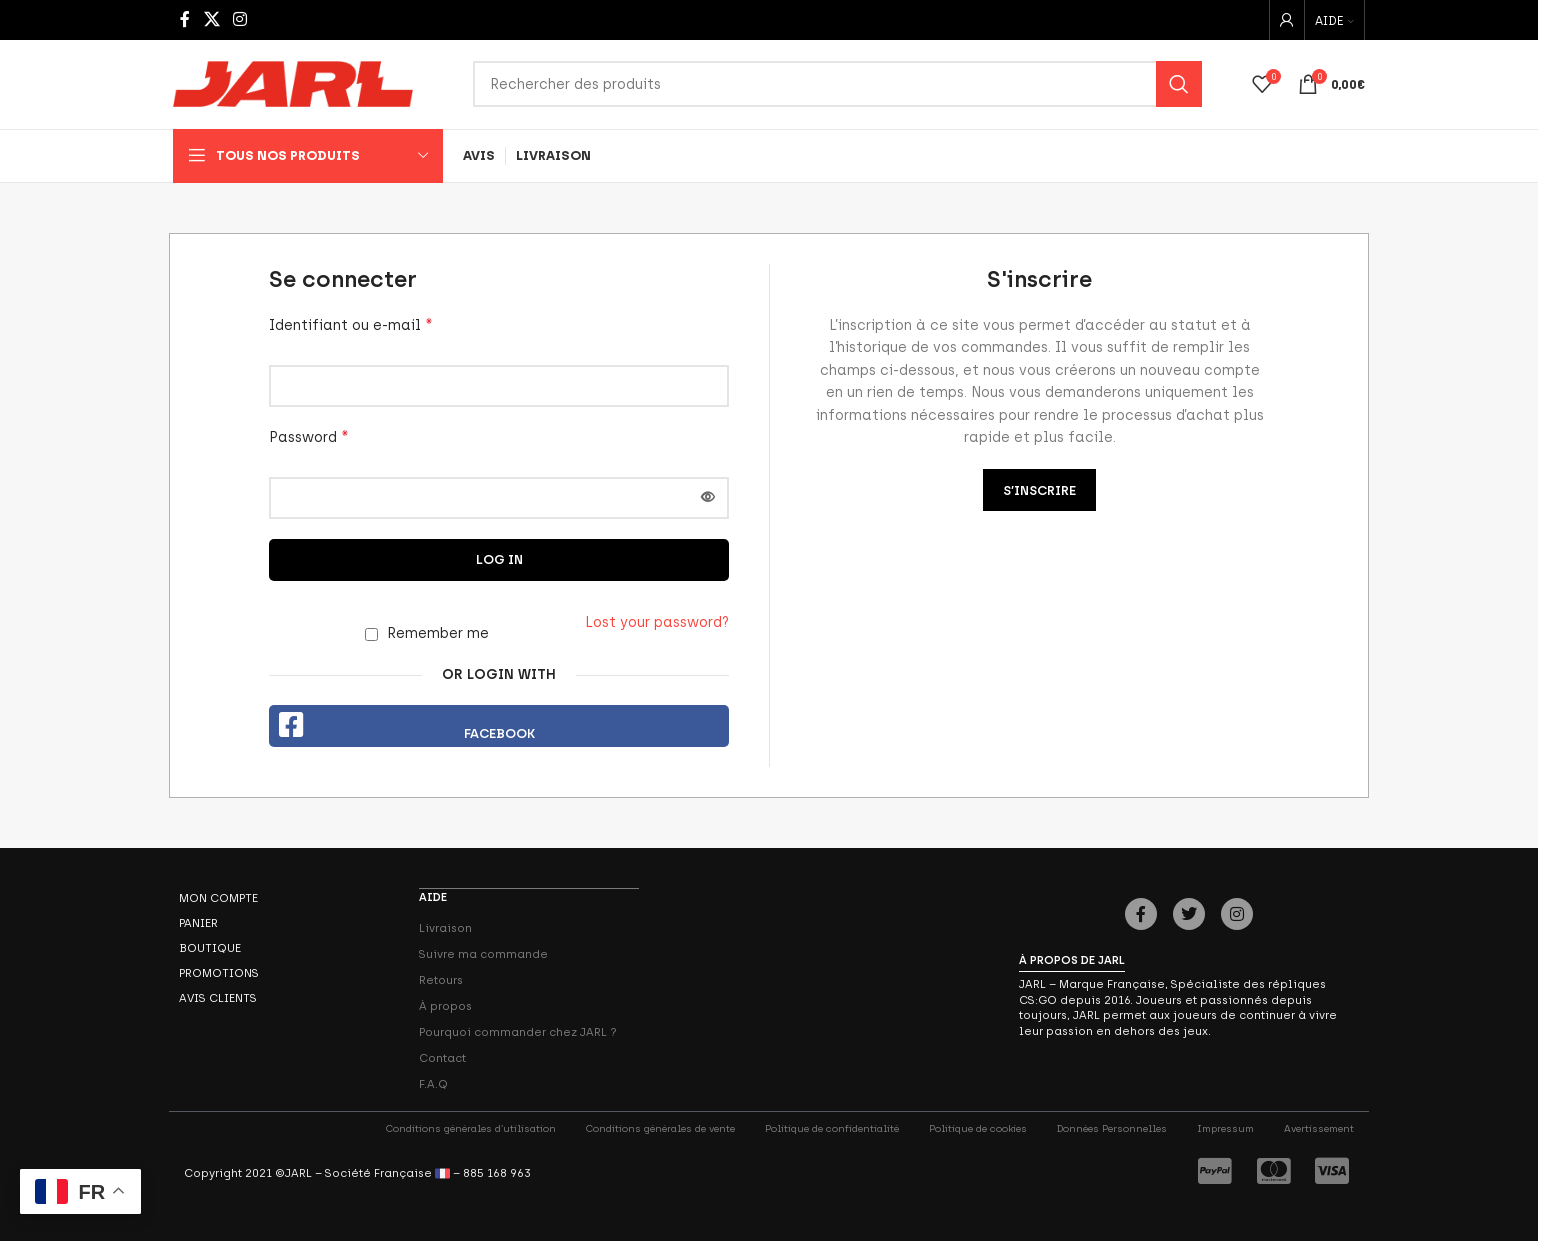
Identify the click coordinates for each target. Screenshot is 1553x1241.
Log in (499, 560)
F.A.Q (433, 1084)
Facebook (499, 734)
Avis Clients (218, 999)
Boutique (210, 949)
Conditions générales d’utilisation (471, 1128)
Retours (441, 980)
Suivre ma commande (483, 954)
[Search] (837, 85)
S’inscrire (1039, 491)
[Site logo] (293, 84)
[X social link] (211, 19)
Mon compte (218, 899)
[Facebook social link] (185, 19)
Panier (198, 924)
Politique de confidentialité (832, 1128)
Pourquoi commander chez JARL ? (518, 1032)
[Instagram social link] (239, 19)
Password (309, 437)
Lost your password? (657, 623)
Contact (442, 1058)
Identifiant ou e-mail (351, 325)
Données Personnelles (1112, 1128)
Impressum (1225, 1128)
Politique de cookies (978, 1128)
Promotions (219, 974)
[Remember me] (371, 635)
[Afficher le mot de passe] (708, 499)
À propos (445, 1006)
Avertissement (1319, 1128)
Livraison (445, 928)
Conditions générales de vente (660, 1128)
